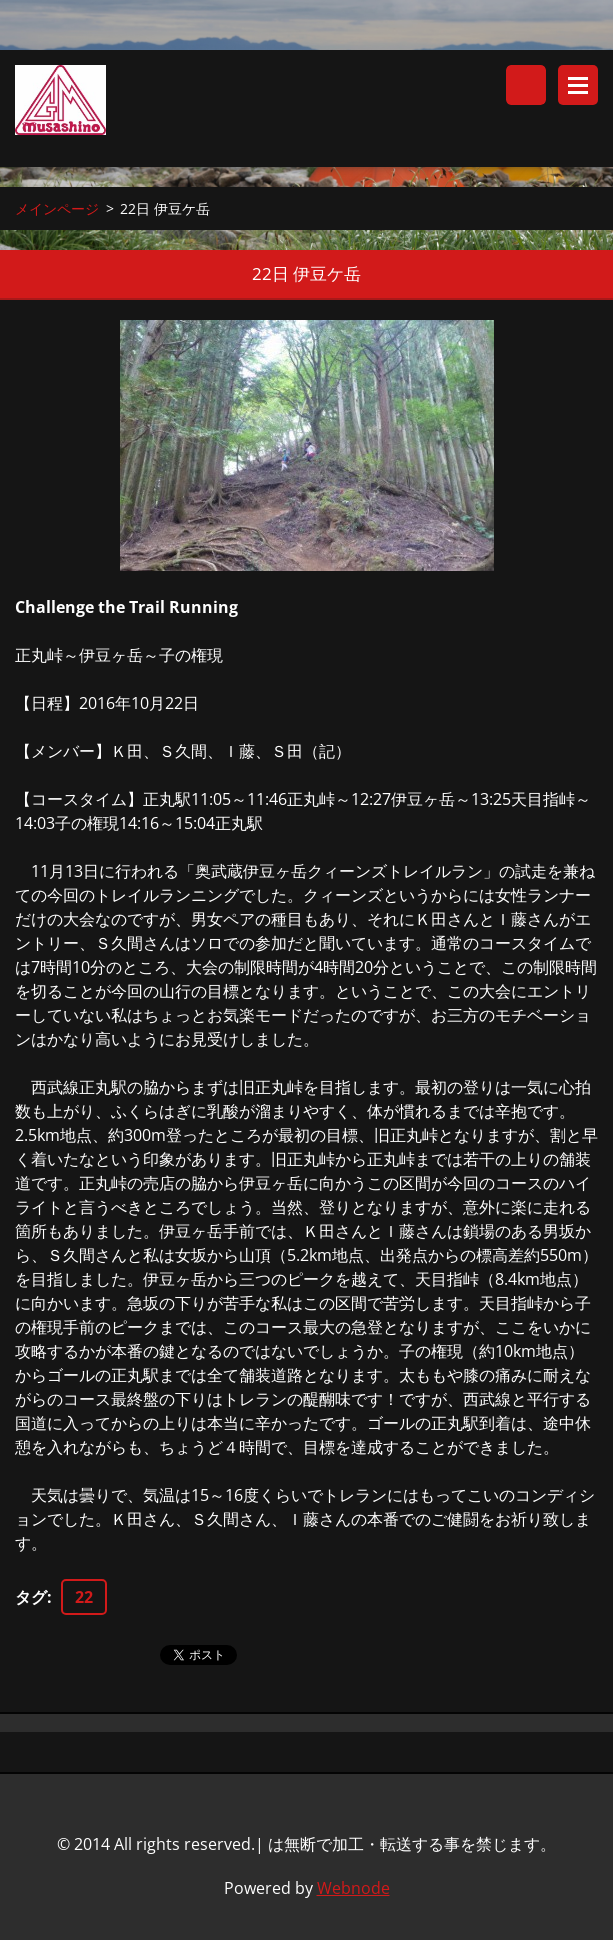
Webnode (353, 1888)
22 (84, 1597)
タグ (31, 1597)
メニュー (578, 85)
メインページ (57, 208)
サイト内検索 (526, 85)
